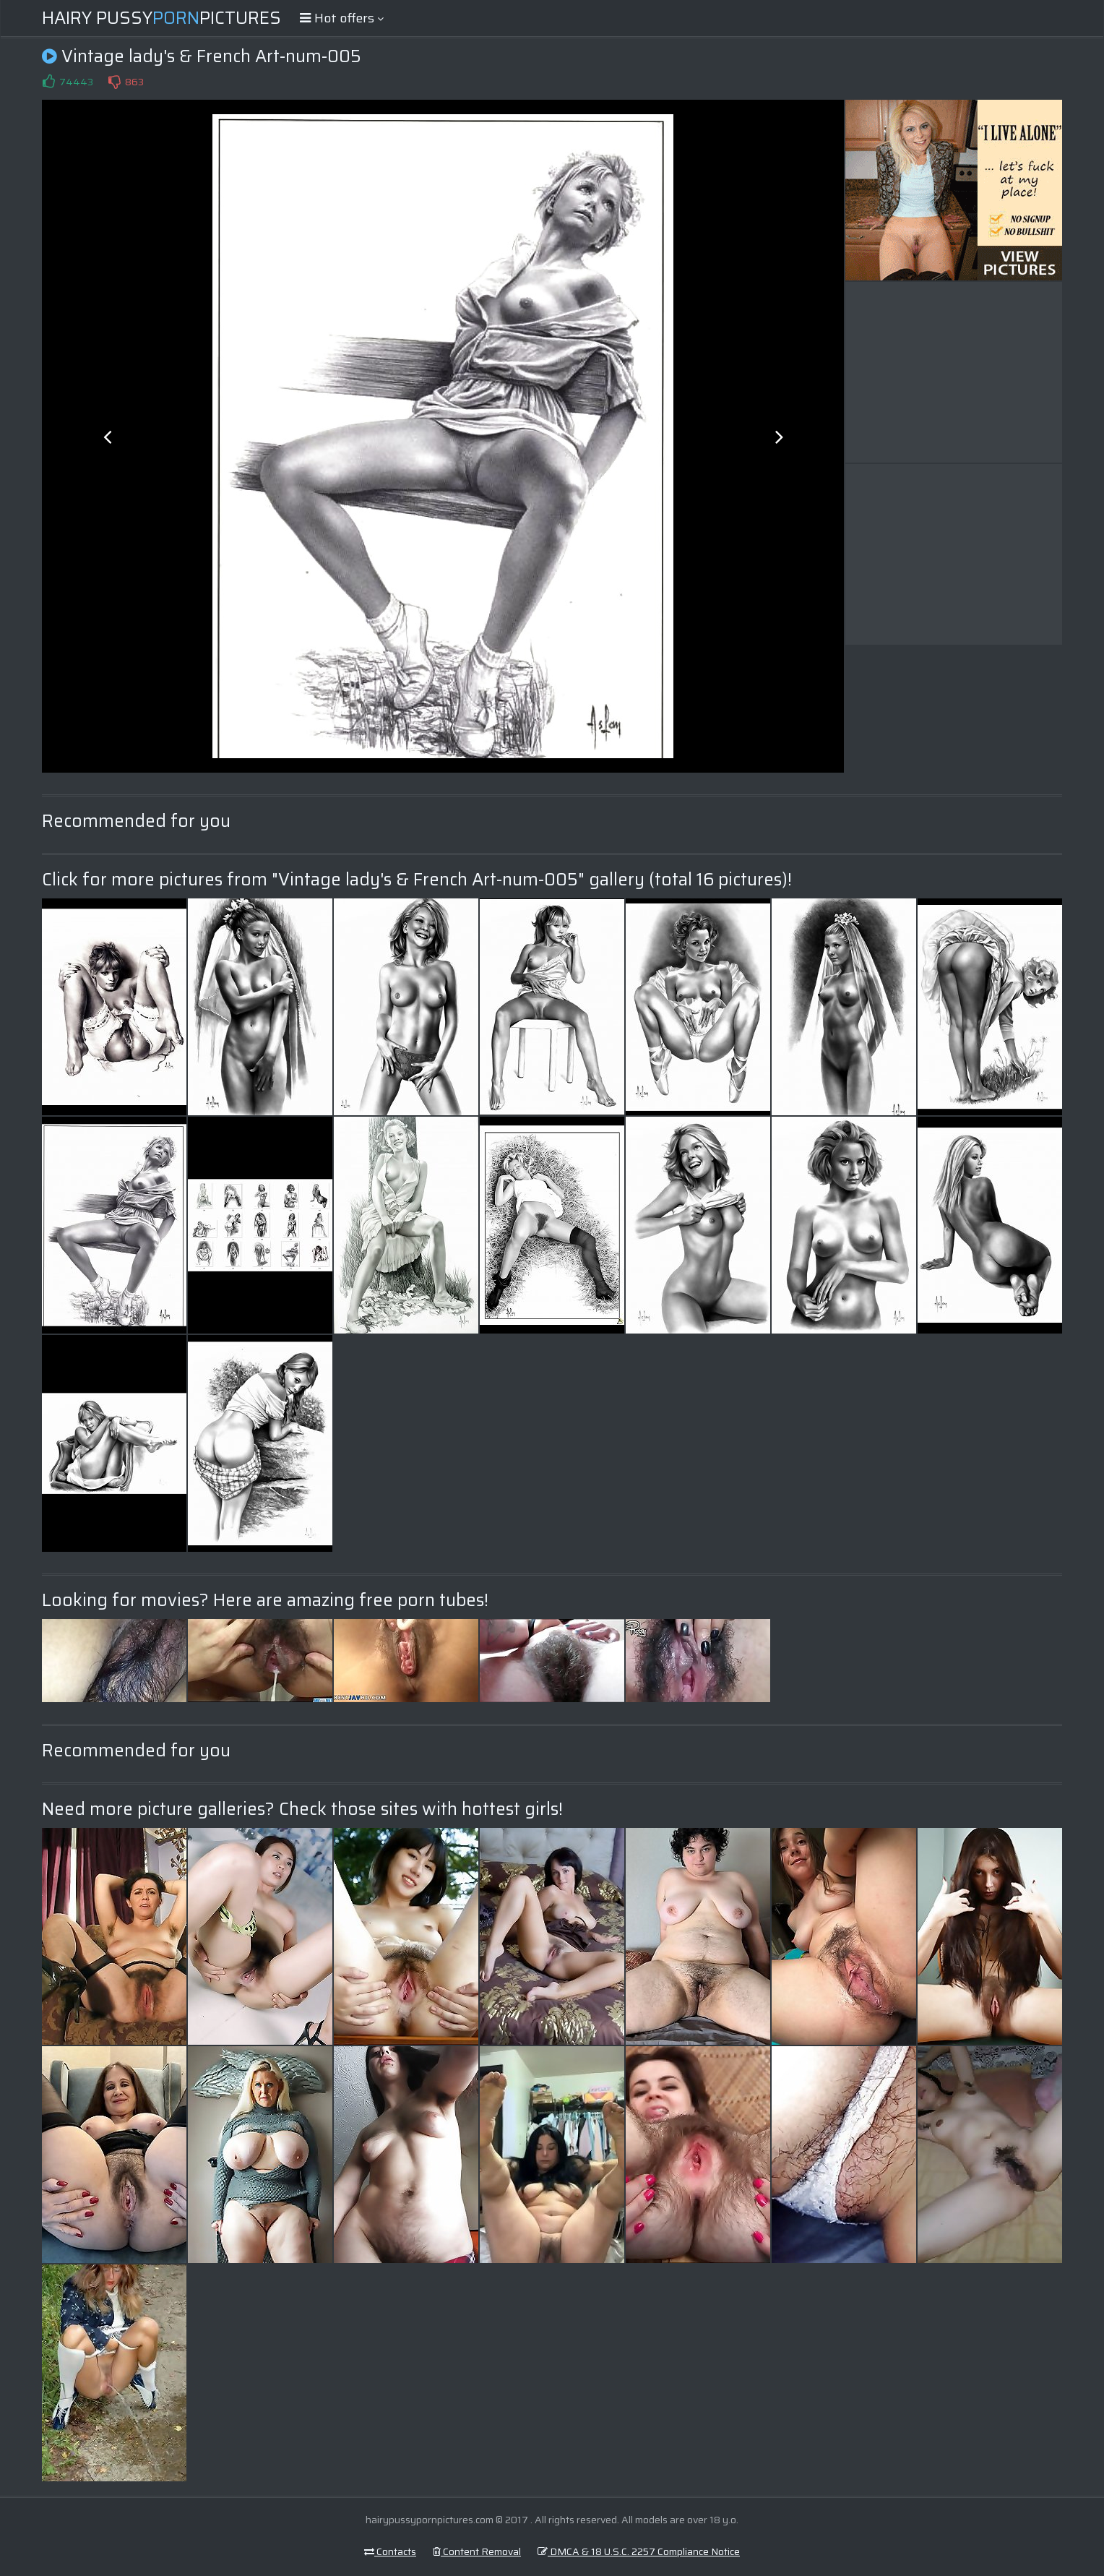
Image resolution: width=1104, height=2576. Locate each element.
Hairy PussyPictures (161, 18)
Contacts (390, 2551)
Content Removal (477, 2551)
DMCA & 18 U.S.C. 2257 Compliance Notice (639, 2551)
